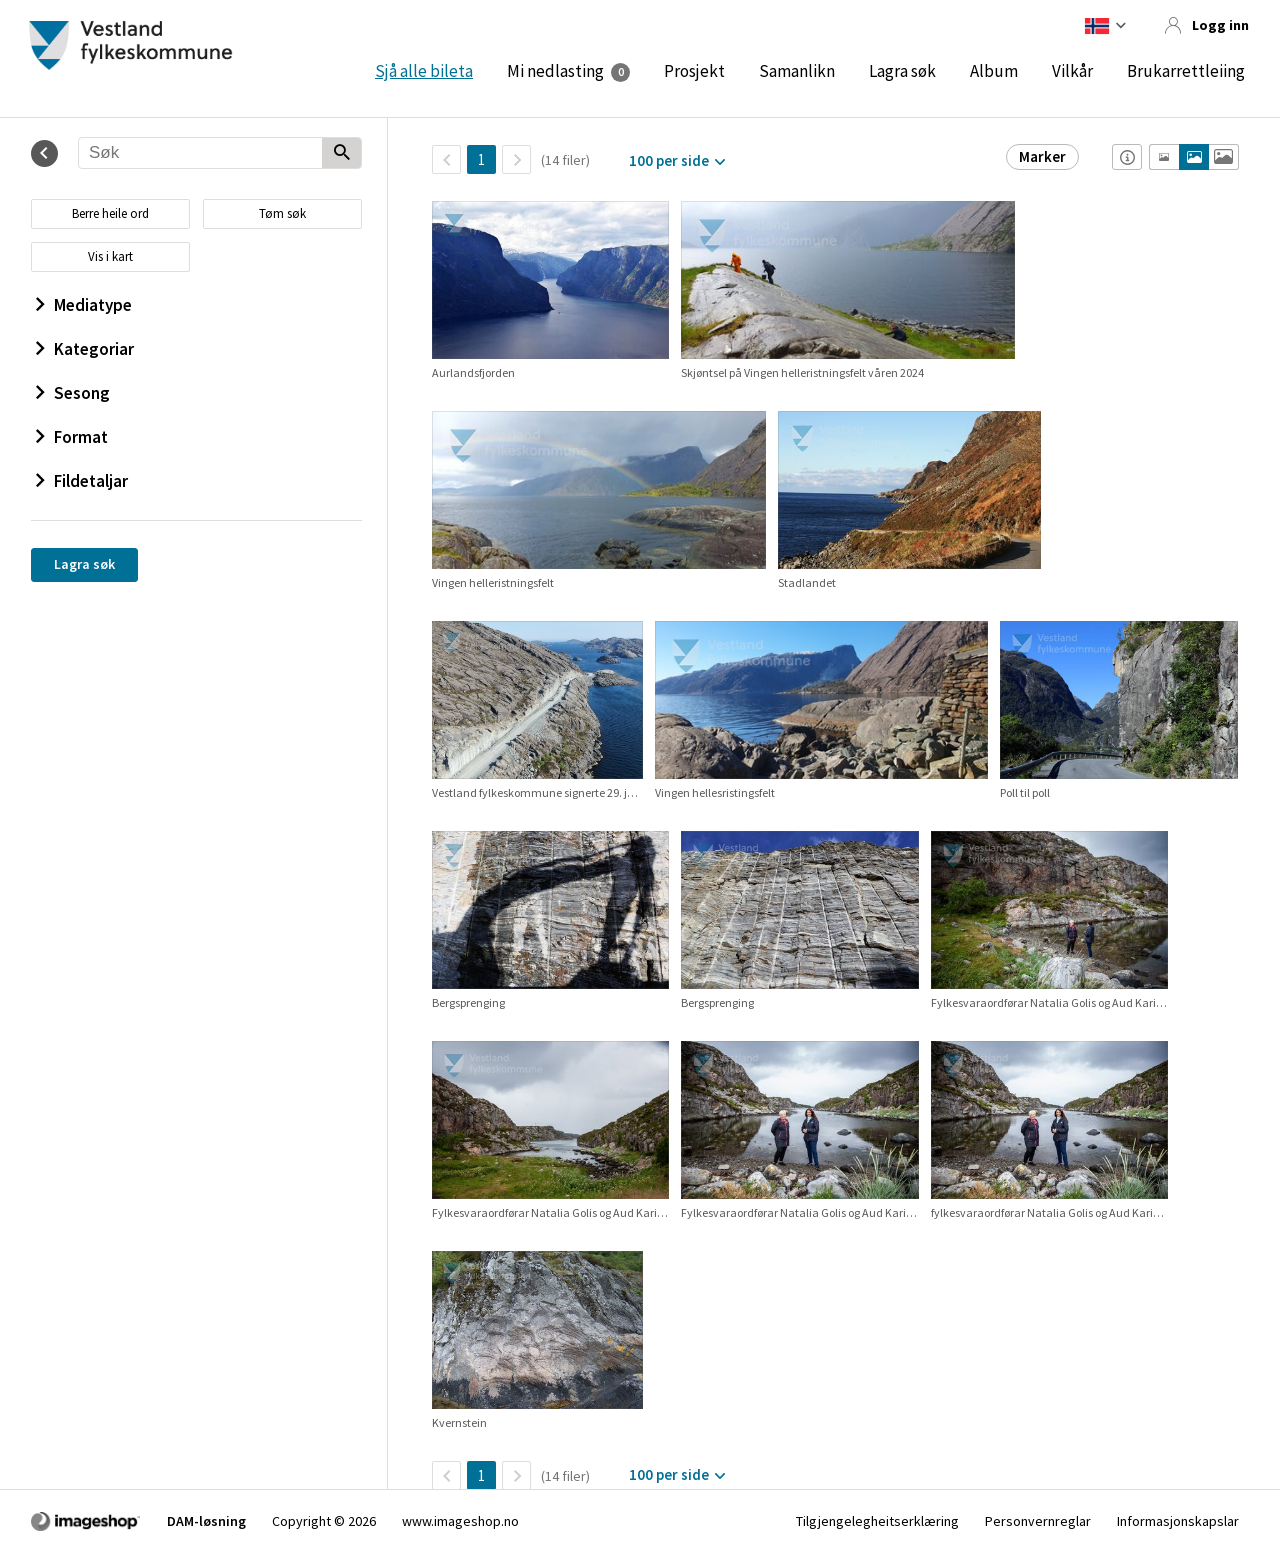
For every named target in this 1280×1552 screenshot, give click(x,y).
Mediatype (84, 305)
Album (994, 71)
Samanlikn (797, 71)
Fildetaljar (82, 481)
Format (72, 437)
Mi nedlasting (555, 71)
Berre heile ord (110, 213)
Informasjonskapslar (1178, 1521)
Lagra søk (902, 71)
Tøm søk (282, 213)
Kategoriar (85, 349)
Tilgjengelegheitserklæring (877, 1521)
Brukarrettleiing (1186, 71)
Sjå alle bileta (424, 71)
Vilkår (1072, 71)
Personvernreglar (1038, 1521)
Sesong (73, 393)
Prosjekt (694, 71)
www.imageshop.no (460, 1521)
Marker (1042, 156)
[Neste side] (516, 159)
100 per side (669, 160)
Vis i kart (110, 256)
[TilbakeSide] (446, 159)
